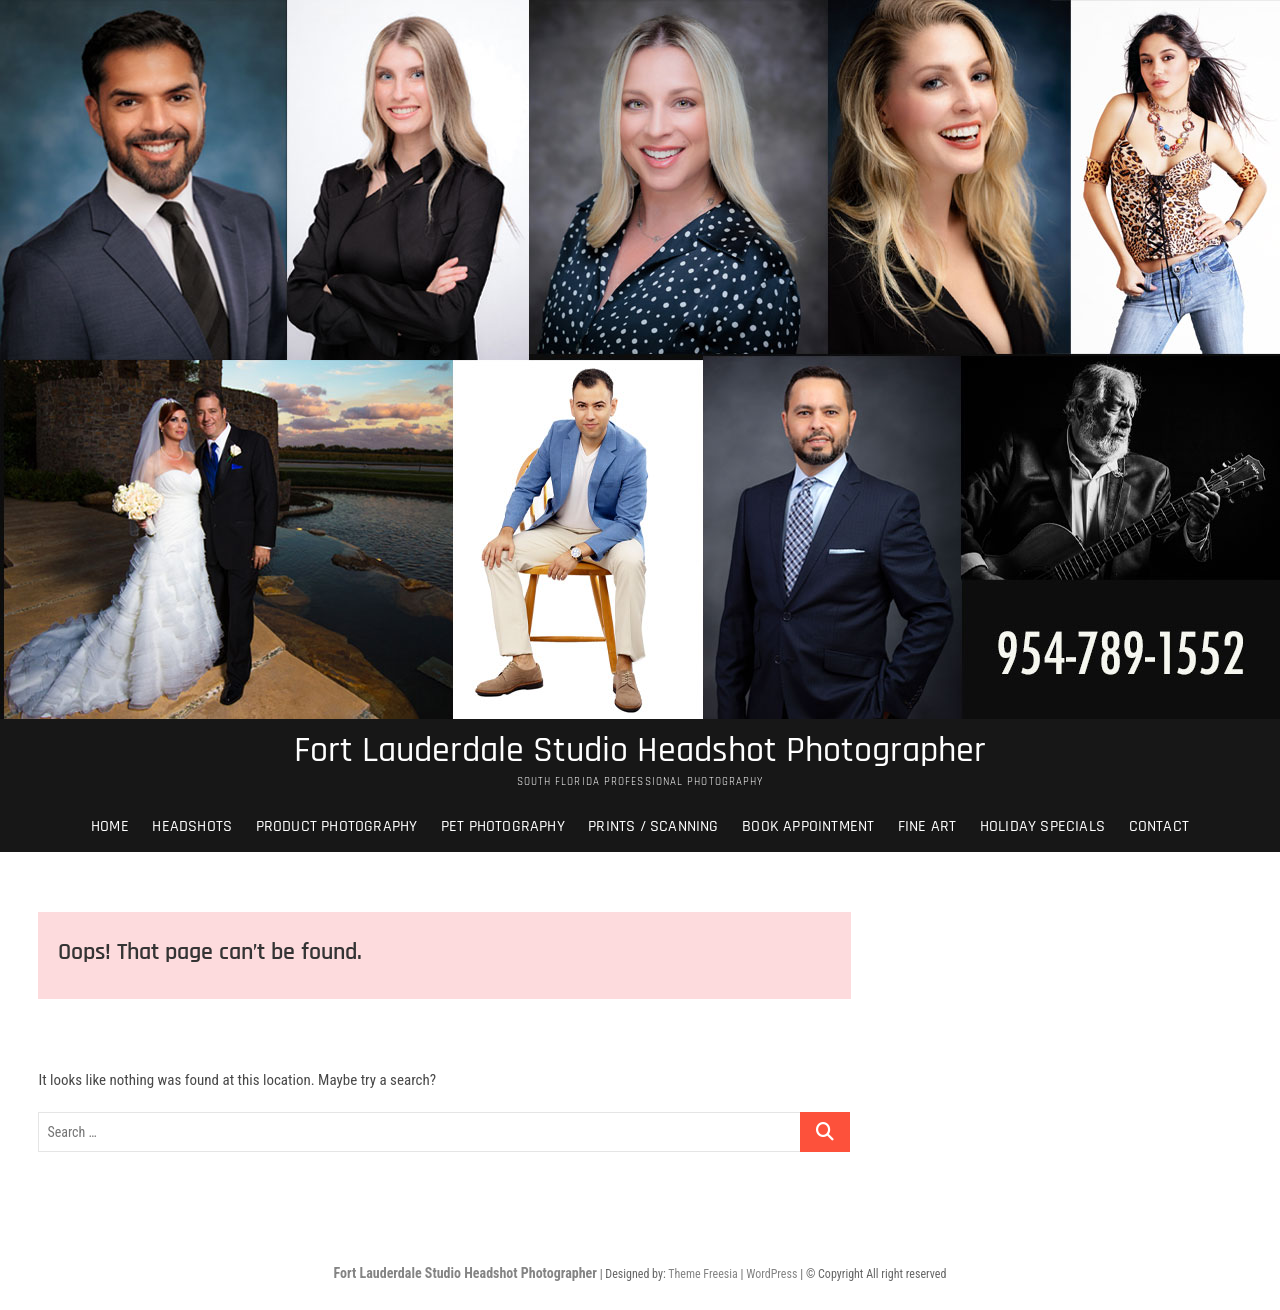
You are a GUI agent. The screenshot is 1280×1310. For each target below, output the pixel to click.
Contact (1159, 826)
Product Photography (337, 826)
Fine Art (927, 826)
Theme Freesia (702, 1274)
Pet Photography (503, 826)
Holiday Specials (1042, 826)
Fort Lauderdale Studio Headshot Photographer (640, 751)
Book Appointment (808, 826)
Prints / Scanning (653, 826)
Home (110, 826)
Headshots (192, 826)
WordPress (771, 1274)
